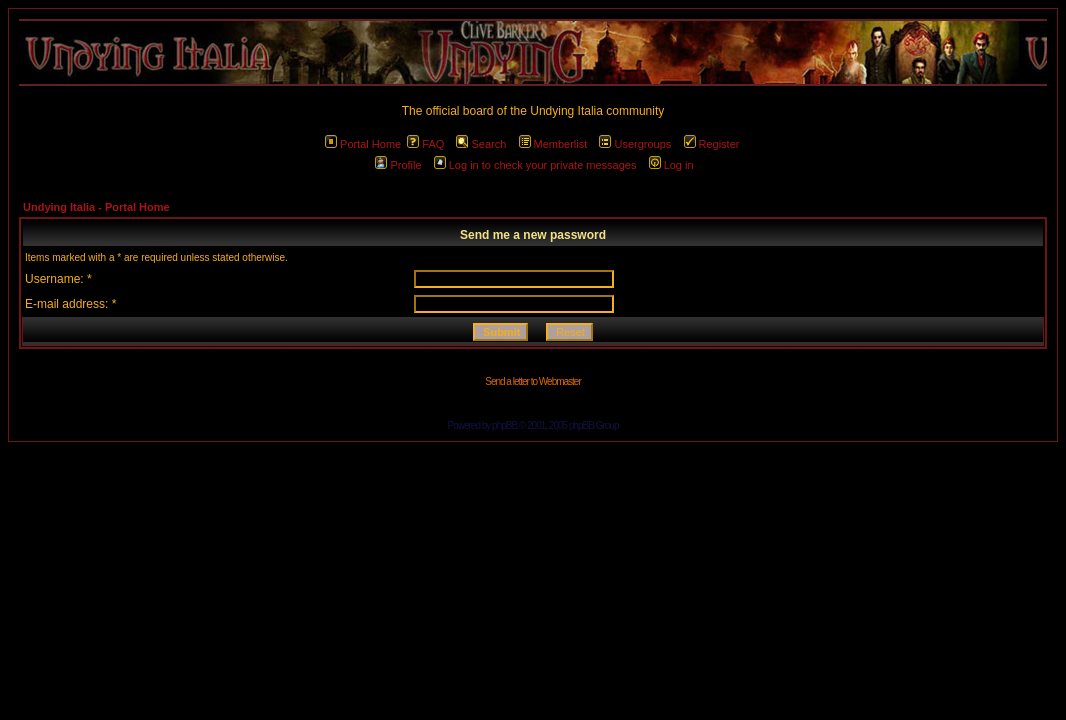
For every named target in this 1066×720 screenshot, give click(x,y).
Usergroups (635, 144)
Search (481, 144)
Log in (671, 165)
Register (712, 144)
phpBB (504, 425)
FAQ (425, 144)
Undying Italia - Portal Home (96, 207)
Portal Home (363, 144)
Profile (398, 165)
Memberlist (553, 144)
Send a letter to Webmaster (533, 381)
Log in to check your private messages (535, 165)
